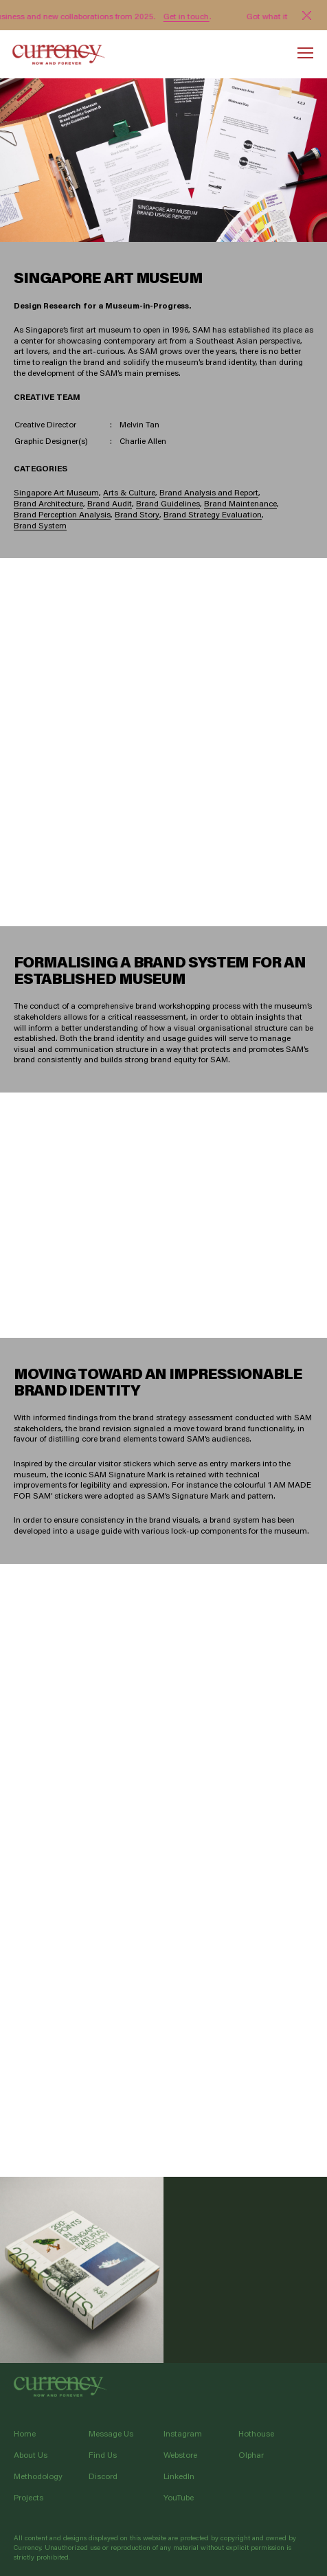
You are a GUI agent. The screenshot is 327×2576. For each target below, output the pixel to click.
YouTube (179, 2497)
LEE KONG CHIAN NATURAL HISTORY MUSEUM (82, 2270)
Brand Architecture (48, 503)
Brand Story (137, 514)
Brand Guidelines (168, 503)
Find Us (103, 2454)
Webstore (180, 2454)
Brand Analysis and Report (208, 492)
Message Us (111, 2433)
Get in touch (187, 16)
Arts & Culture (129, 492)
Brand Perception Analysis (62, 514)
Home (25, 2433)
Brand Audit (109, 503)
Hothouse (256, 2433)
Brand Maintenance (240, 503)
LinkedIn (179, 2476)
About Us (30, 2454)
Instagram (183, 2433)
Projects (28, 2497)
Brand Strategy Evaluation (213, 514)
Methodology (38, 2476)
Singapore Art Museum (56, 492)
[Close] (307, 15)
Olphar (251, 2454)
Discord (103, 2476)
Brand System (40, 525)
